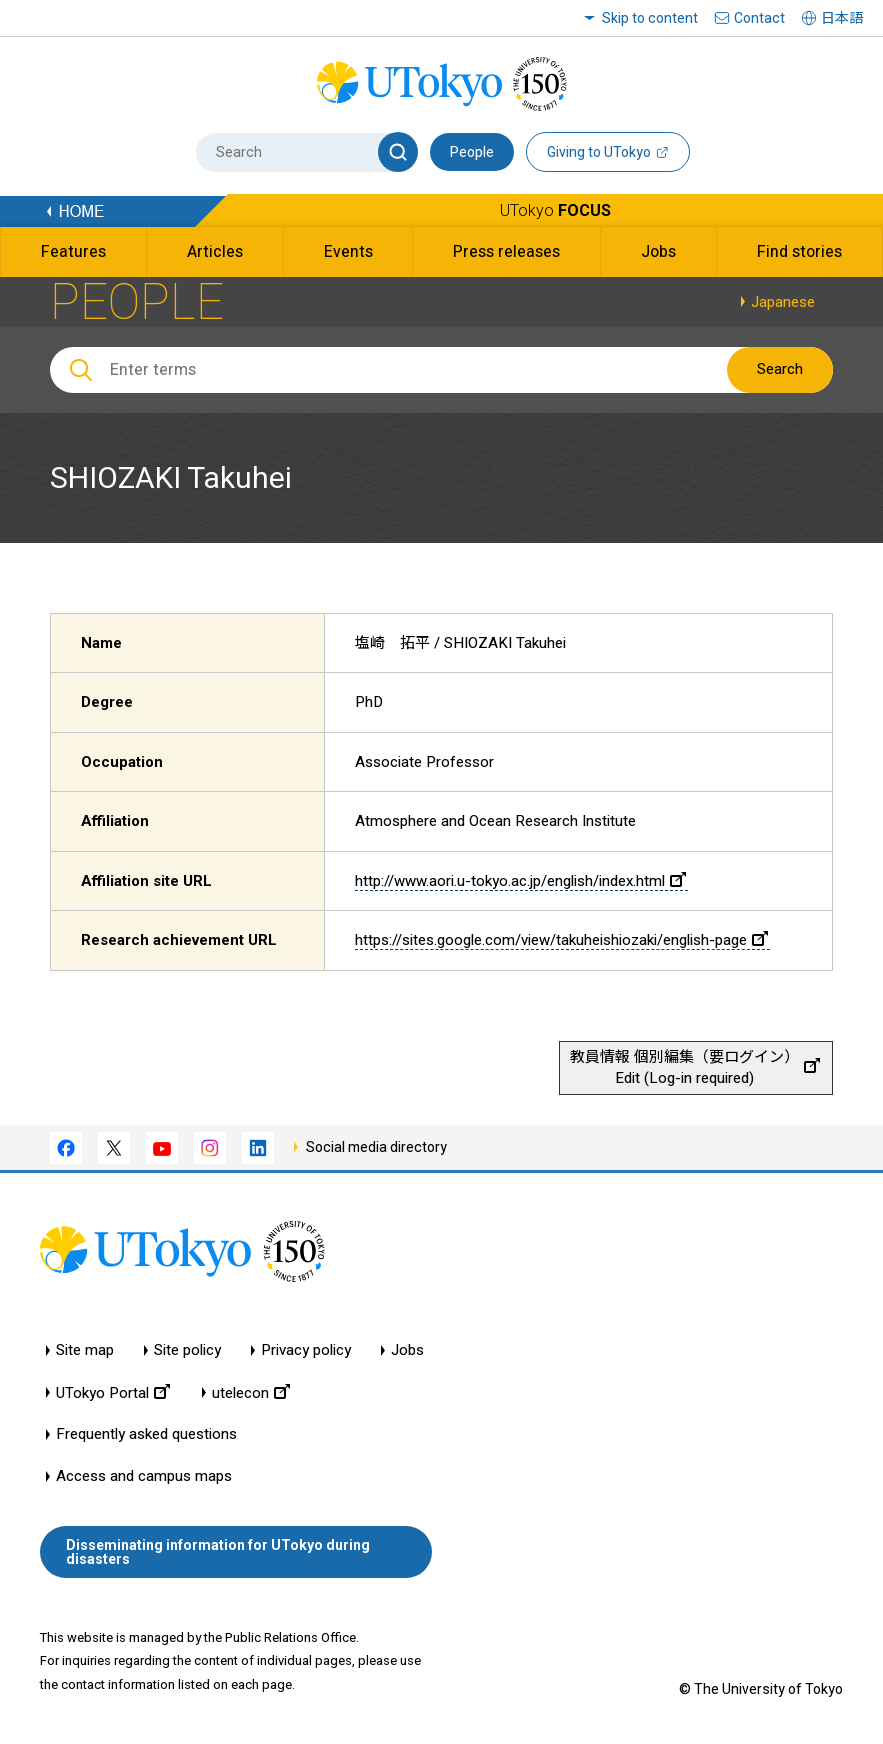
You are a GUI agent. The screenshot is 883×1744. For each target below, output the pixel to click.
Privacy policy (306, 1350)
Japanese (783, 302)
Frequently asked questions (146, 1434)
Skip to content (650, 18)
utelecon (251, 1392)
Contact (759, 18)
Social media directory (376, 1147)
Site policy (187, 1350)
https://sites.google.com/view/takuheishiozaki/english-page (561, 940)
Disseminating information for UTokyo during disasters (218, 1552)
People (472, 152)
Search (780, 369)
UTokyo (555, 210)
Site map (85, 1350)
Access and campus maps (144, 1476)
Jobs (407, 1350)
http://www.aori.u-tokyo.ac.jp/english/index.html (520, 881)
